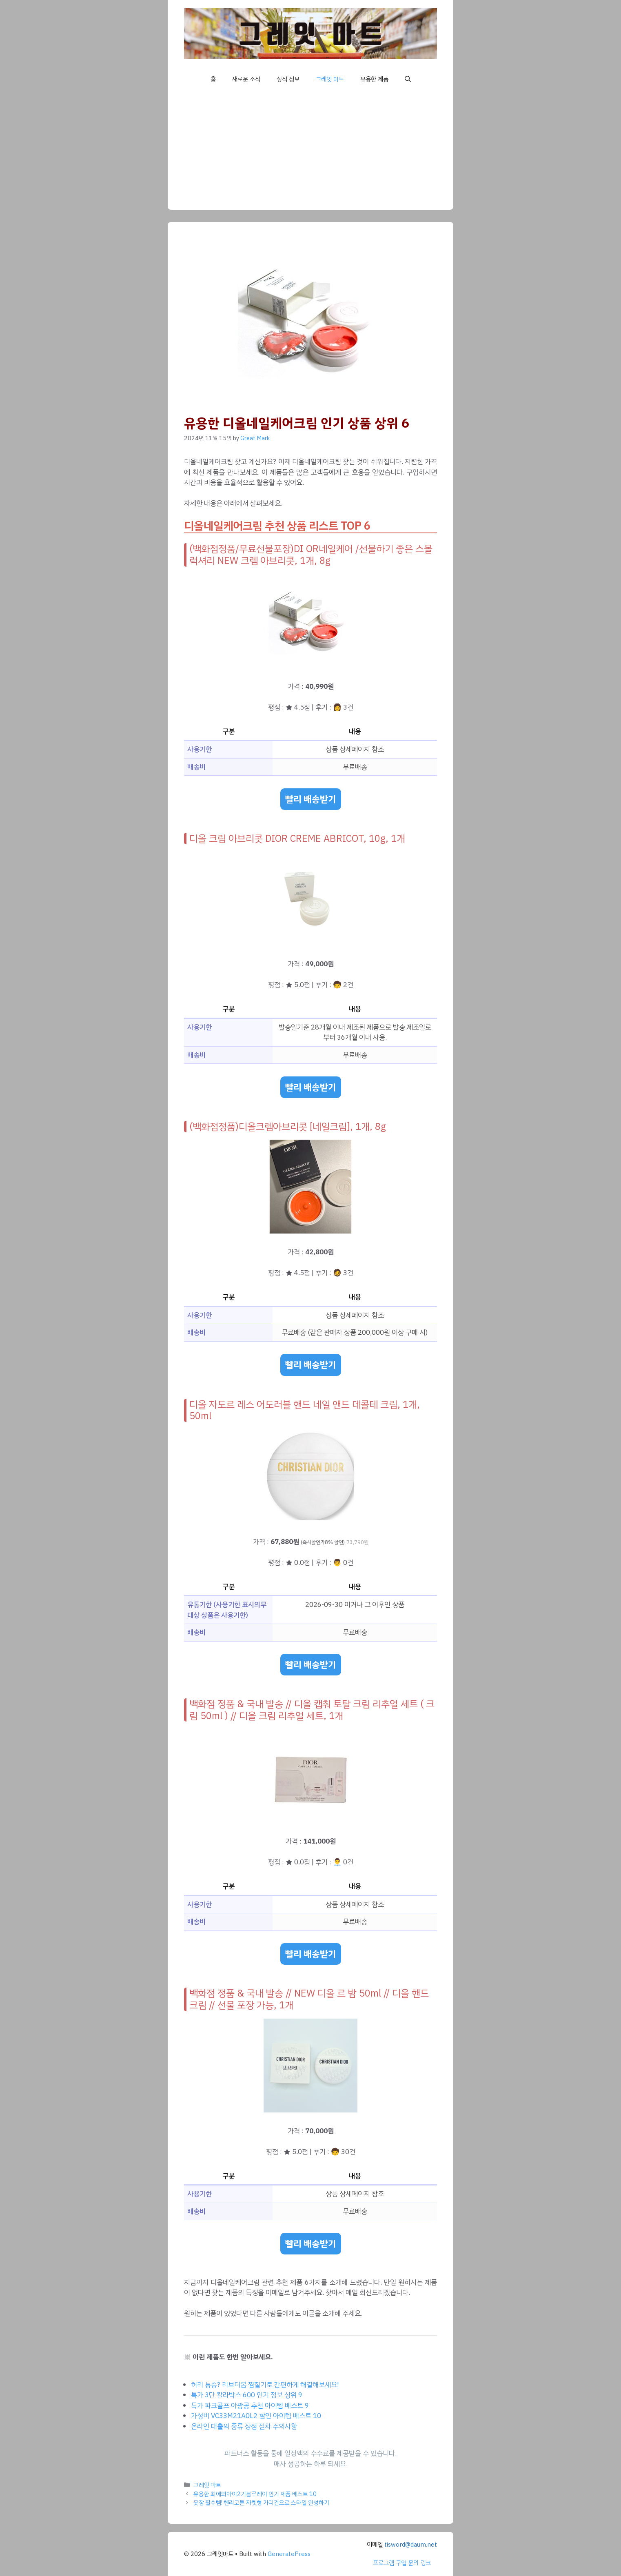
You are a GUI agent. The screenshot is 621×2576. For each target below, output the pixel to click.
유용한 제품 (374, 79)
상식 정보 (288, 79)
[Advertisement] (310, 152)
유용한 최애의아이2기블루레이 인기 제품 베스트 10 (255, 2493)
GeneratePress (289, 2553)
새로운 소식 (246, 79)
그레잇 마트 (330, 79)
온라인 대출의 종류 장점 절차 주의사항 (244, 2426)
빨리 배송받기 (310, 799)
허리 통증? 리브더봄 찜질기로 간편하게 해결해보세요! (265, 2385)
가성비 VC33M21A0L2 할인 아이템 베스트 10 (256, 2416)
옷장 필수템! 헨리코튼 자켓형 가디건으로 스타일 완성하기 (261, 2502)
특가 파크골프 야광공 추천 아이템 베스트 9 (250, 2406)
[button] (408, 79)
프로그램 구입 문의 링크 (402, 2562)
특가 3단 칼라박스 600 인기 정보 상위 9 (246, 2395)
